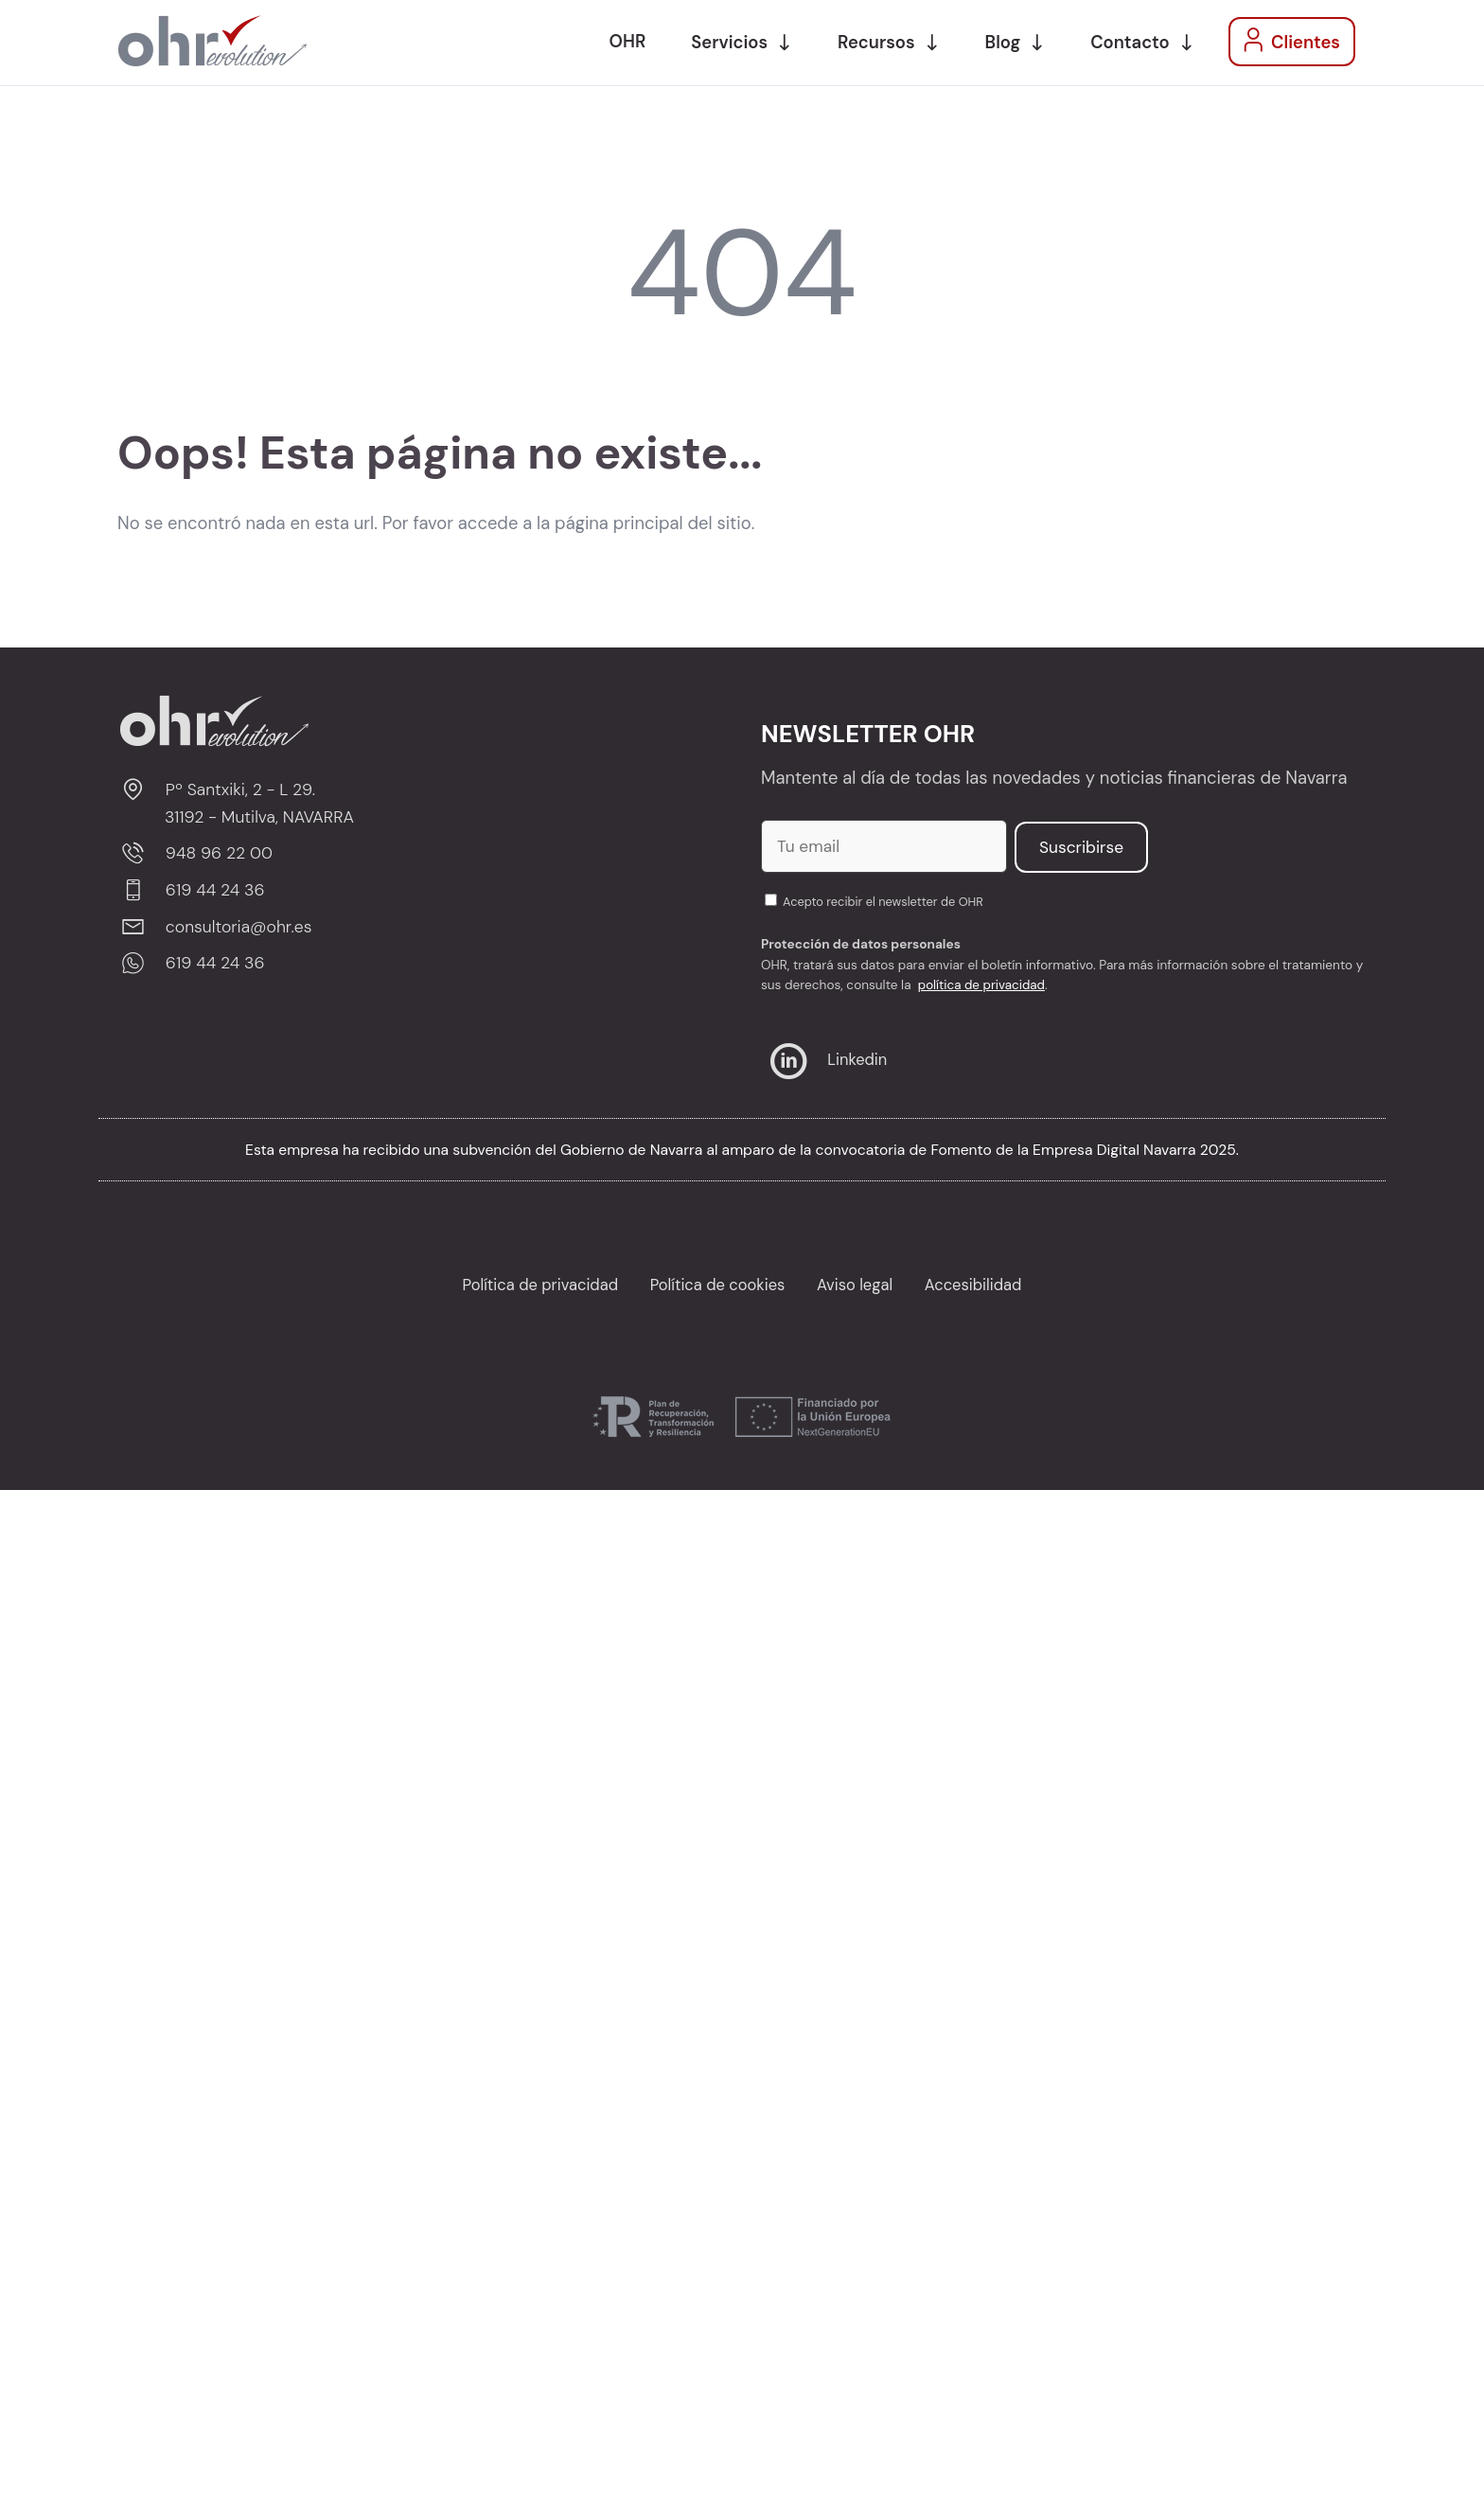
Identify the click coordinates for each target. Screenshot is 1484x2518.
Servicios (729, 42)
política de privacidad (982, 985)
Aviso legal (856, 1284)
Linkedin (825, 1059)
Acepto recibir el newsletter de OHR (874, 902)
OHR (628, 41)
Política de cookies (717, 1284)
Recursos (876, 42)
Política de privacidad (538, 1284)
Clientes (1288, 40)
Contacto (1129, 42)
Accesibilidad (976, 1284)
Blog (1003, 42)
